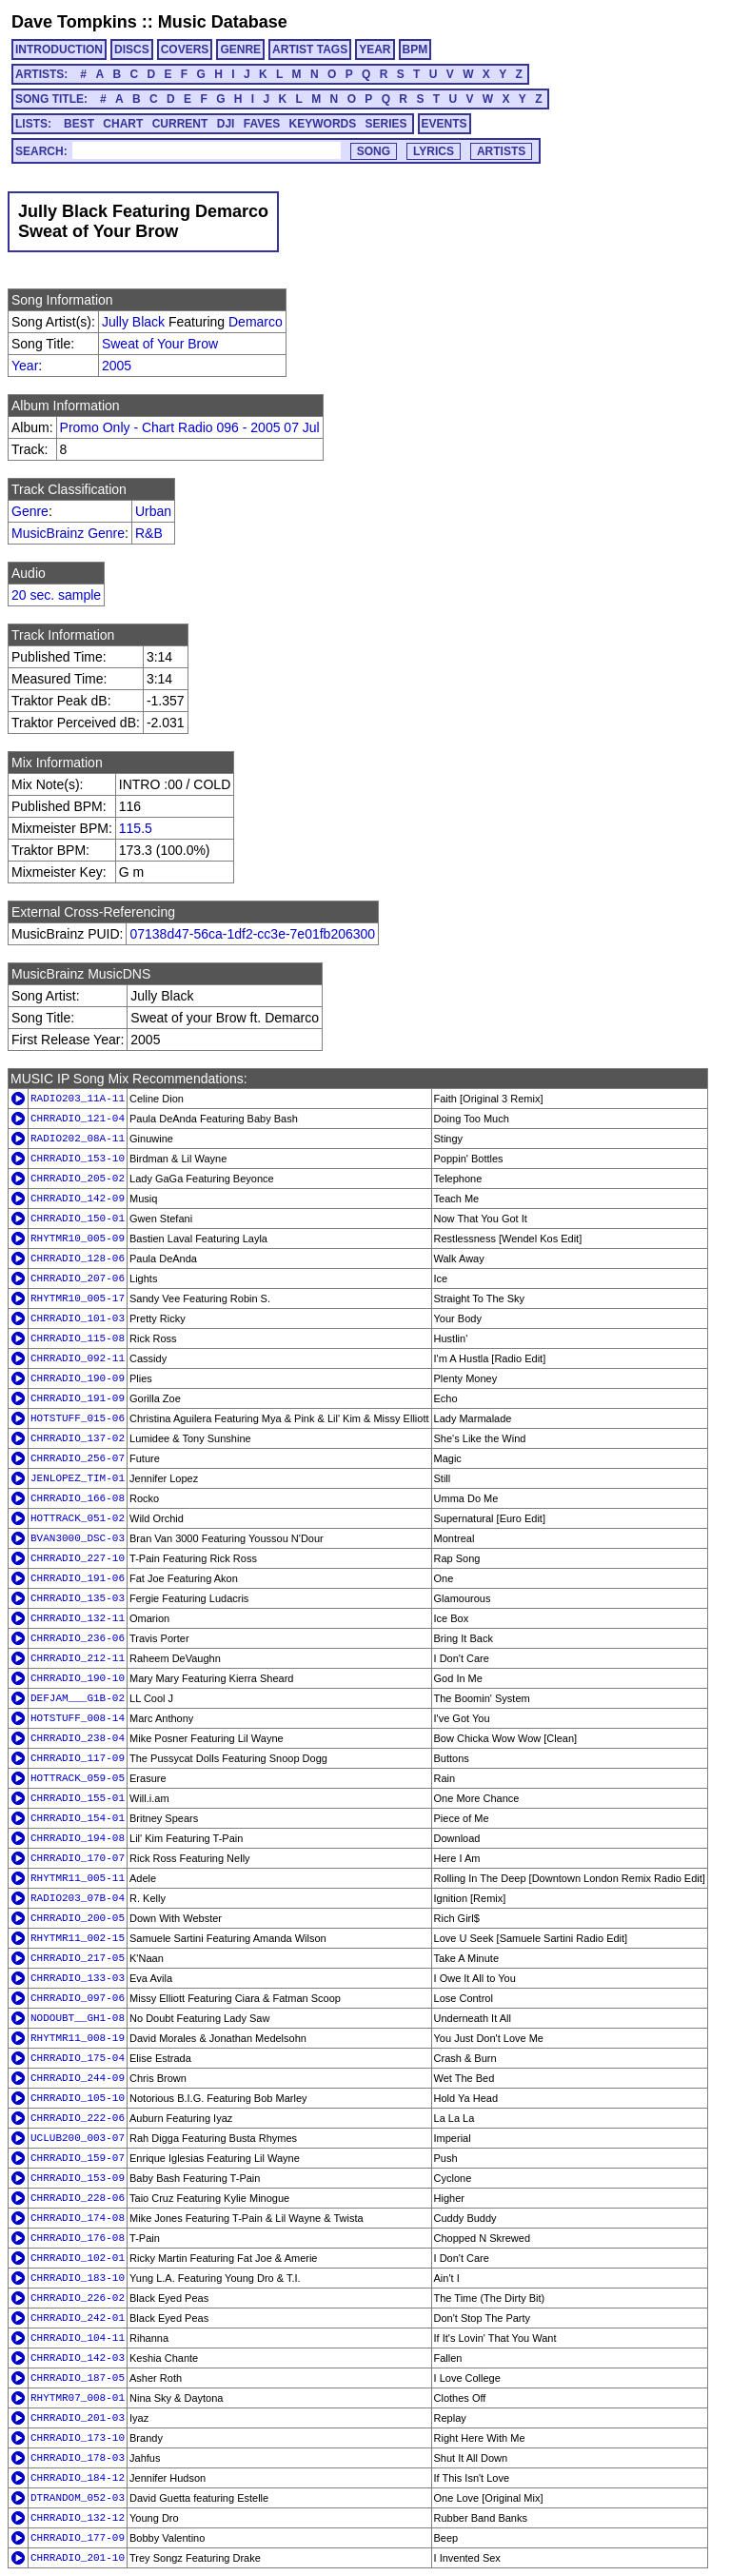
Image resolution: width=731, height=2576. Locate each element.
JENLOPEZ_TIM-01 (77, 1478)
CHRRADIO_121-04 (77, 1118)
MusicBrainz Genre (68, 533)
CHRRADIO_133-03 (77, 1978)
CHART (123, 123)
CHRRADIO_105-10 (77, 2098)
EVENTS (444, 123)
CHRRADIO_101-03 (77, 1318)
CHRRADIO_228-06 (77, 2198)
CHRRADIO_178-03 (77, 2458)
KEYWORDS (323, 123)
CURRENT (180, 123)
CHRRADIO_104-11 (77, 2338)
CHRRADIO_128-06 (77, 1258)
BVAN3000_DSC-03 (77, 1538)
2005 (116, 365)
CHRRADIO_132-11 (77, 1618)
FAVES (262, 123)
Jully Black (133, 321)
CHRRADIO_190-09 (77, 1378)
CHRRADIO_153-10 (77, 1158)
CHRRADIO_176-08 (77, 2238)
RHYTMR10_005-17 (77, 1298)
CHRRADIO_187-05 (77, 2378)
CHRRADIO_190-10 (77, 1678)
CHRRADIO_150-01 (77, 1218)
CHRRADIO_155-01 (77, 1798)
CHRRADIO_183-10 (77, 2278)
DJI (226, 123)
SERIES (386, 123)
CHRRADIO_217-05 (77, 1958)
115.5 (135, 828)
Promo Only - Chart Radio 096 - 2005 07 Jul (190, 427)
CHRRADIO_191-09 (77, 1398)
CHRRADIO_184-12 (77, 2478)
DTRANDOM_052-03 (77, 2498)
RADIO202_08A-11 (77, 1138)
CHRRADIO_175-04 (77, 2058)
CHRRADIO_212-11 (77, 1658)
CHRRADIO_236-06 (77, 1638)
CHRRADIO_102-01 (77, 2258)
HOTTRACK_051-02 (77, 1518)
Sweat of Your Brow (160, 343)
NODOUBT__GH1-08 (77, 2018)
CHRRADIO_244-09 (77, 2078)
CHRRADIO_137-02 (77, 1438)
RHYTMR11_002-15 (77, 1938)
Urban (153, 511)
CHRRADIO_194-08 (77, 1838)
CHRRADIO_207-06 (77, 1278)
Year (24, 365)
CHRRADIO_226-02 (77, 2298)
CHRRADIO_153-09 (77, 2178)
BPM (415, 49)
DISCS (131, 49)
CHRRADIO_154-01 (77, 1818)
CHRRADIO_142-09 (77, 1198)
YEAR (374, 49)
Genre (30, 511)
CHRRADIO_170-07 (77, 1858)
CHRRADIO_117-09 (77, 1758)
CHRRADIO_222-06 (77, 2118)
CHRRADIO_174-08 (77, 2218)
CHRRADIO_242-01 (77, 2318)
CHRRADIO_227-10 (77, 1558)
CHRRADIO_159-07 (77, 2158)
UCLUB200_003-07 (77, 2138)
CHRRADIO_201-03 (77, 2418)
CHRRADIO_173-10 (77, 2438)
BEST (79, 123)
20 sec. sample (56, 595)
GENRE (240, 49)
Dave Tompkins (74, 21)
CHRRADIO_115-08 (77, 1338)
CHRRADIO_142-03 (77, 2358)
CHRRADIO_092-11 (77, 1358)
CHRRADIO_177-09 (77, 2538)
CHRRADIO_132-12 (77, 2518)
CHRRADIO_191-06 (77, 1578)
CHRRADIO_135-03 (77, 1598)
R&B (149, 533)
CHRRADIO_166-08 (77, 1498)
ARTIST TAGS (309, 49)
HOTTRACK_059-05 (77, 1778)
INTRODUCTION (59, 49)
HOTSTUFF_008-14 (77, 1718)
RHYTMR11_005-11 (77, 1878)
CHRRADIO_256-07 (77, 1458)
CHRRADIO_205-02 (77, 1178)
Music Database (222, 21)
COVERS (185, 49)
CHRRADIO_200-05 (77, 1918)
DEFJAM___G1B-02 (77, 1698)
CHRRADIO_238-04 (77, 1738)
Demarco (255, 321)
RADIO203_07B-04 (77, 1898)
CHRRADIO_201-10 (77, 2558)
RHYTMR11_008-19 (77, 2038)
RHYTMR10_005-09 (77, 1238)
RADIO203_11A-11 (77, 1098)
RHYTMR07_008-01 (77, 2398)
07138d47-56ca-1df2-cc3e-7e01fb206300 (252, 933)
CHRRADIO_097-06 (77, 1998)
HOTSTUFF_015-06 (77, 1418)
